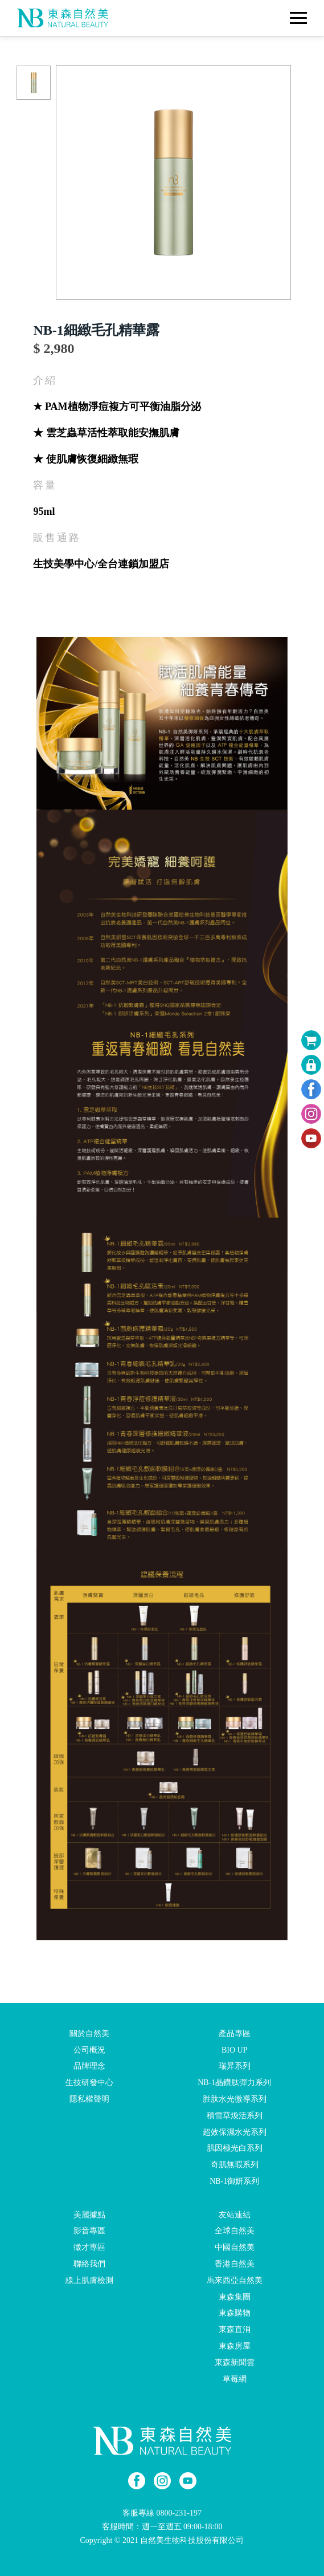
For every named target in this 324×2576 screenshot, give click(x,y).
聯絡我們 (89, 2264)
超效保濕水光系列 (234, 2131)
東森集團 (235, 2296)
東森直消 (235, 2329)
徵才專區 (89, 2247)
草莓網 (235, 2378)
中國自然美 (235, 2247)
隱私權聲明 (89, 2099)
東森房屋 (235, 2346)
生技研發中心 (89, 2082)
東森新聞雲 (235, 2362)
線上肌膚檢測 (89, 2280)
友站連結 (235, 2214)
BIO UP (235, 2049)
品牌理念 (89, 2066)
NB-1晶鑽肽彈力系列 (234, 2082)
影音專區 (89, 2230)
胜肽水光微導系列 (234, 2099)
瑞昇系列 (235, 2066)
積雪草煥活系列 (235, 2115)
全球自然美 (235, 2230)
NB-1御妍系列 (234, 2181)
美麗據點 (89, 2214)
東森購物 (235, 2313)
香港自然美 (235, 2264)
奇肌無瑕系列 (235, 2164)
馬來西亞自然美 (235, 2280)
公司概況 (89, 2049)
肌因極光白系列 (235, 2148)
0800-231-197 (179, 2513)
